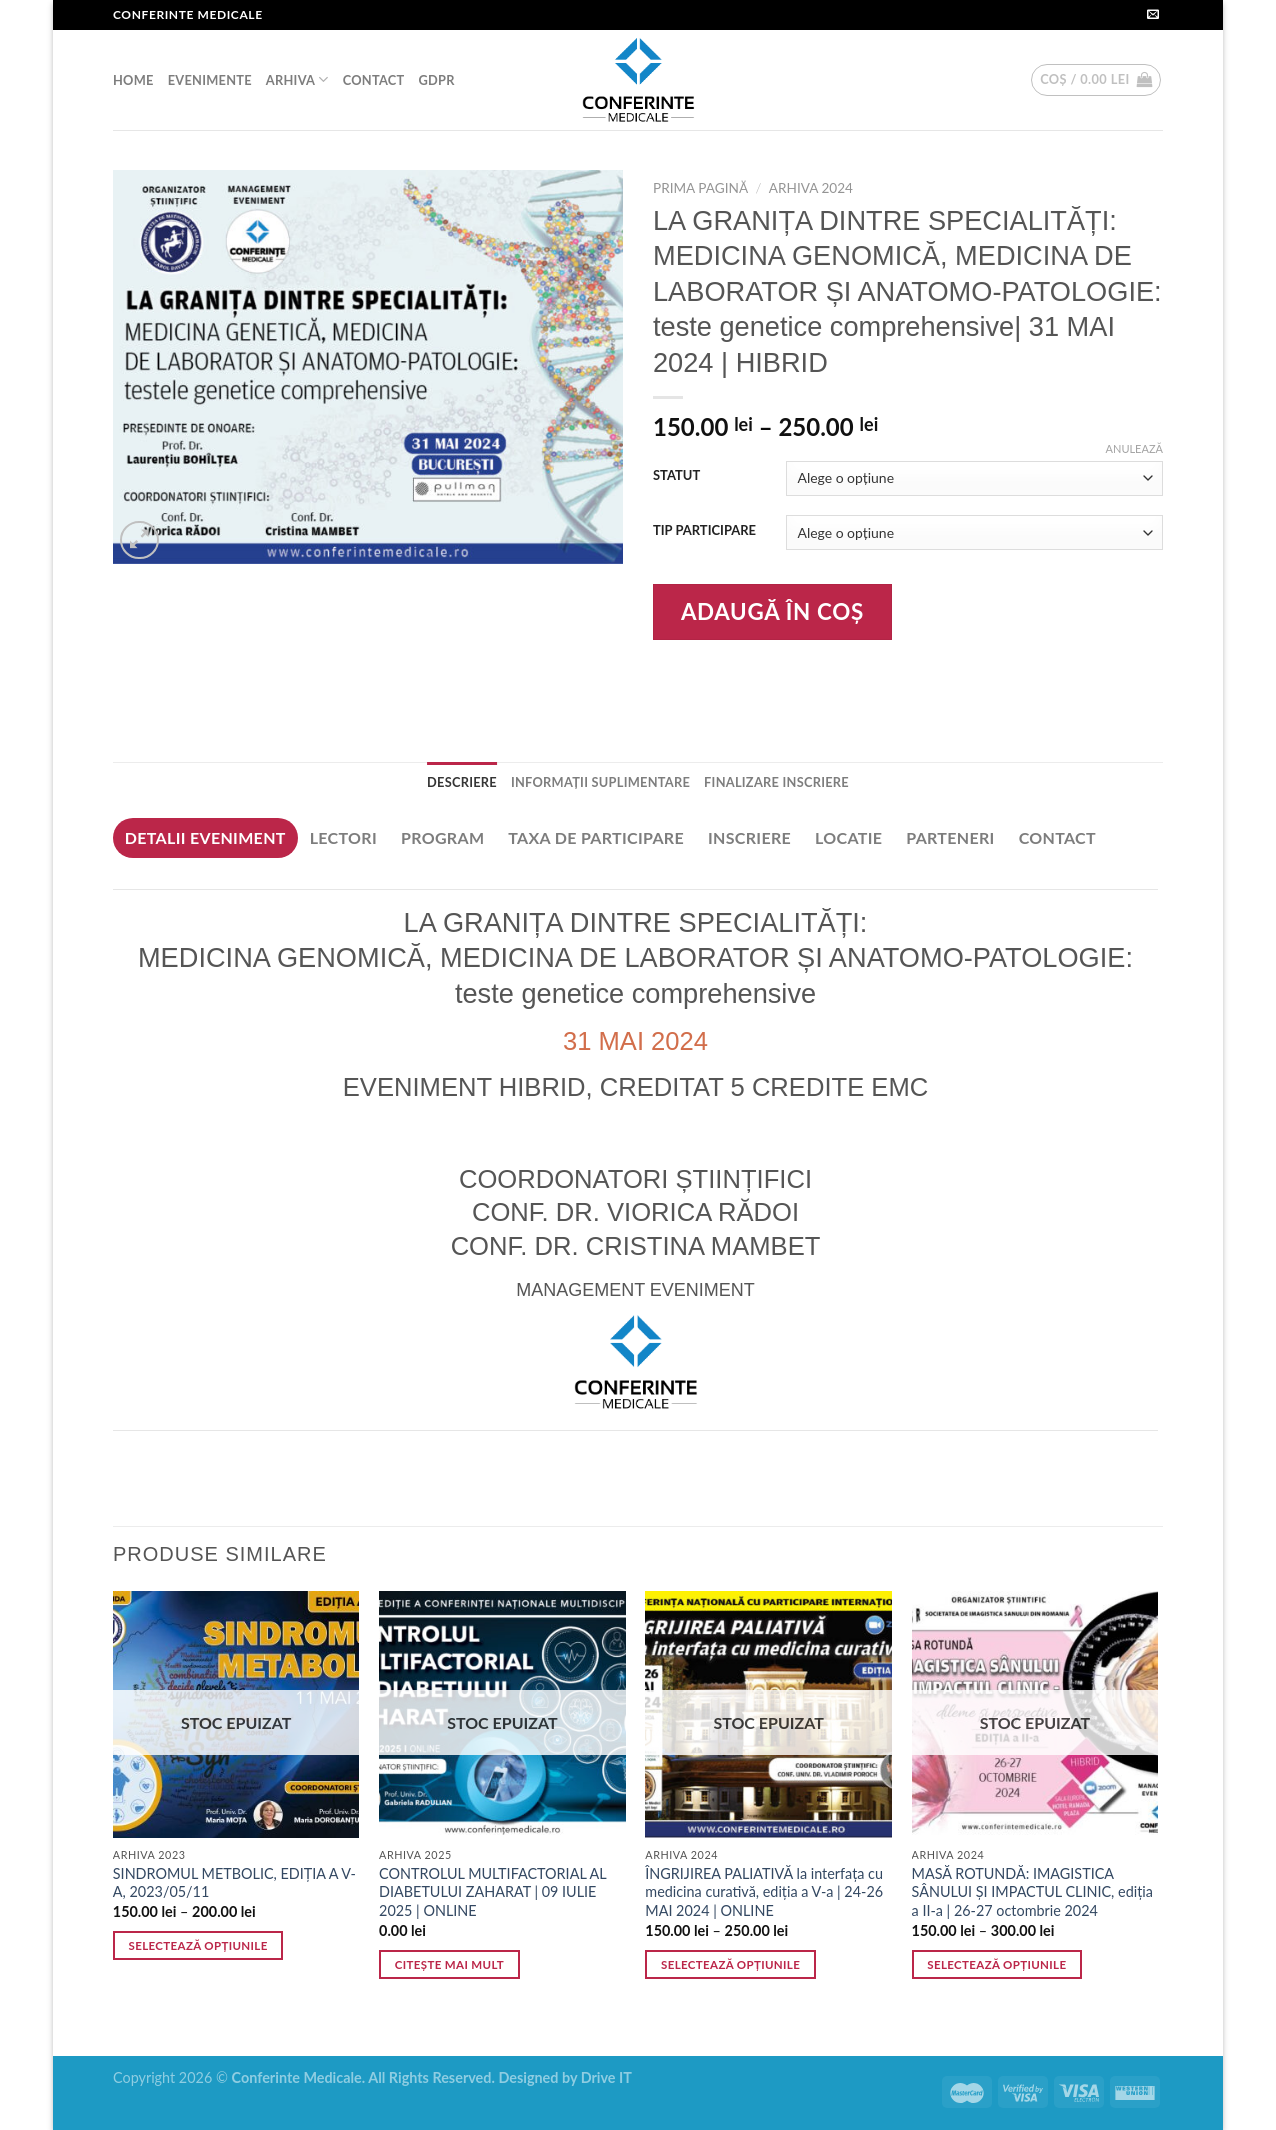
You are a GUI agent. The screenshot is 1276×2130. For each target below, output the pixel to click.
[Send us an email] (1153, 15)
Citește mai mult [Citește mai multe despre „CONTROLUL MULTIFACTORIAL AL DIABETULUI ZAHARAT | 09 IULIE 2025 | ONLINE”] (449, 1964)
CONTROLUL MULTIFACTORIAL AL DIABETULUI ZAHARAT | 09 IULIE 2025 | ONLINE (492, 1892)
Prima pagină (700, 188)
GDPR (436, 80)
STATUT (676, 476)
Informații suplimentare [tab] (600, 782)
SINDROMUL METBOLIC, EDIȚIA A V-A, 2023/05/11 (234, 1883)
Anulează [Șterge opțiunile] (1134, 448)
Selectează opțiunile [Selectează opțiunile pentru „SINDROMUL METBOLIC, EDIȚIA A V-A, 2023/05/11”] (198, 1945)
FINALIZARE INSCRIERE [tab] (776, 782)
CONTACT (374, 80)
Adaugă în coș (772, 611)
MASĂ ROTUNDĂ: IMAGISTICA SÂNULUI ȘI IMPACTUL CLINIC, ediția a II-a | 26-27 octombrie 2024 (1032, 1892)
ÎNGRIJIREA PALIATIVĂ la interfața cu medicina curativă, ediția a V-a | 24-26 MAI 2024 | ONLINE (764, 1892)
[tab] (205, 838)
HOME (133, 80)
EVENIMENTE (210, 80)
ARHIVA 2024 (811, 188)
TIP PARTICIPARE (704, 531)
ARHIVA (297, 79)
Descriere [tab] (462, 782)
